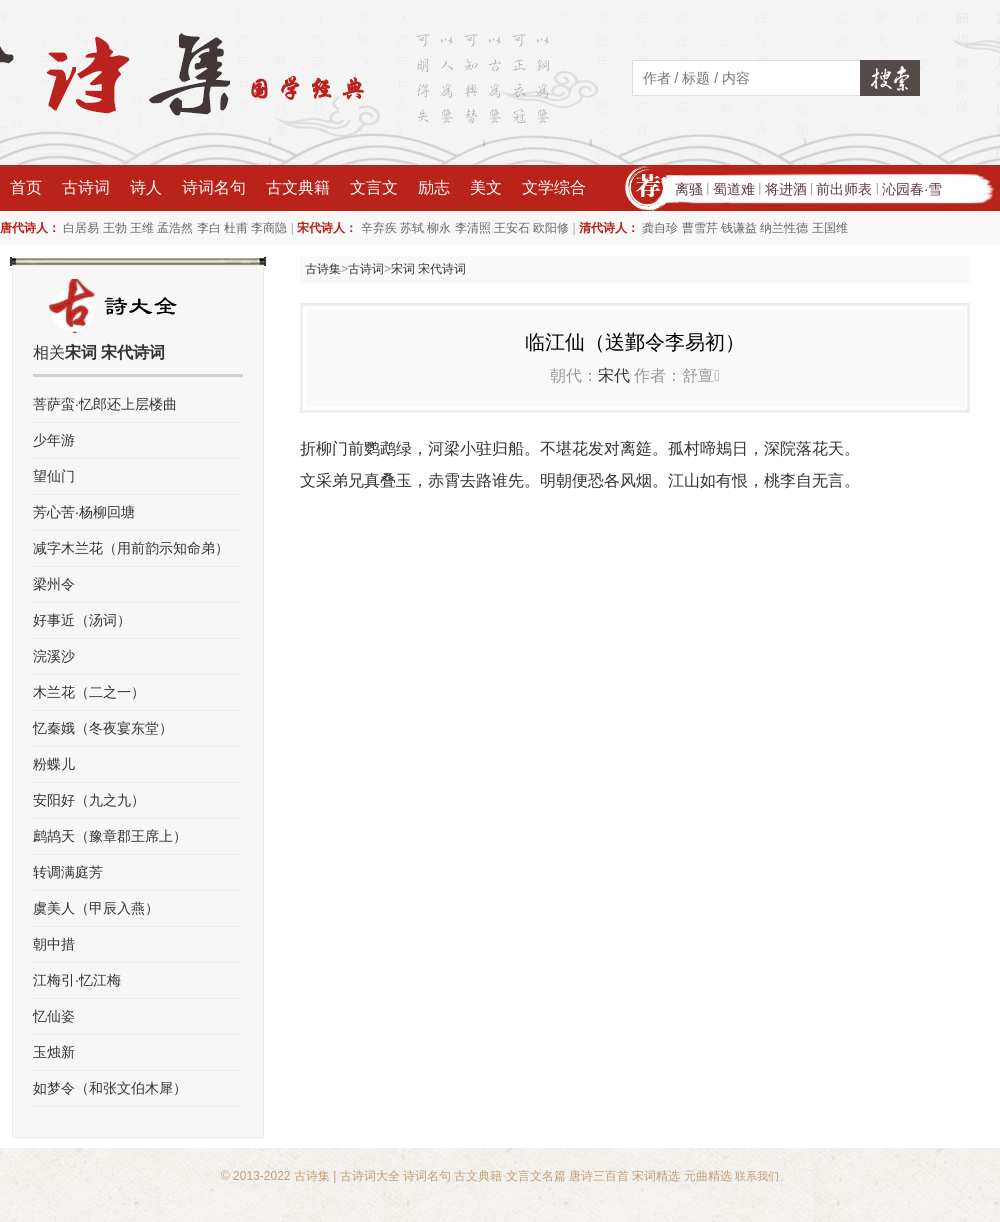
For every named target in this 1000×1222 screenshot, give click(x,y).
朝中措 (54, 944)
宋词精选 (656, 1176)
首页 (26, 187)
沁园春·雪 (912, 189)
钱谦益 (739, 228)
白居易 (81, 228)
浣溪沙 (54, 656)
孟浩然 (175, 228)
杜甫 (236, 228)
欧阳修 (551, 228)
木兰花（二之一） (89, 692)
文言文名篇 (536, 1176)
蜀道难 (734, 189)
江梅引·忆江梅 (77, 980)
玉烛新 (54, 1052)
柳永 (439, 228)
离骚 (689, 189)
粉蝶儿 (54, 764)
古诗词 (86, 187)
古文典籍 (298, 187)
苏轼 (412, 228)
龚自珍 (660, 228)
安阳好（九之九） (89, 800)
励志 (434, 187)
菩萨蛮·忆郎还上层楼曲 (105, 404)
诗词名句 (214, 187)
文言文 (374, 187)
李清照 (473, 228)
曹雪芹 (700, 228)
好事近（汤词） (82, 620)
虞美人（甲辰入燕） (96, 908)
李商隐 (269, 228)
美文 (486, 187)
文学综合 (554, 187)
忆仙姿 (54, 1016)
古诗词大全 (370, 1176)
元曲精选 (708, 1176)
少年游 (54, 440)
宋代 (614, 375)
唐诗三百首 (599, 1176)
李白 (209, 228)
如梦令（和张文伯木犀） (110, 1088)
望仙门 (54, 476)
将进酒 (786, 189)
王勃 (115, 228)
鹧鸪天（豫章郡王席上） (110, 836)
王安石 (512, 228)
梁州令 (54, 584)
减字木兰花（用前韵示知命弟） (131, 548)
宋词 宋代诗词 (428, 269)
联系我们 (757, 1176)
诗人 (146, 187)
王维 (142, 228)
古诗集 (323, 269)
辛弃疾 (379, 228)
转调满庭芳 (68, 872)
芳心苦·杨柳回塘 (84, 512)
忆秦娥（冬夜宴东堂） (103, 728)
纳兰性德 (784, 228)
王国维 (830, 228)
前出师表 (844, 189)
